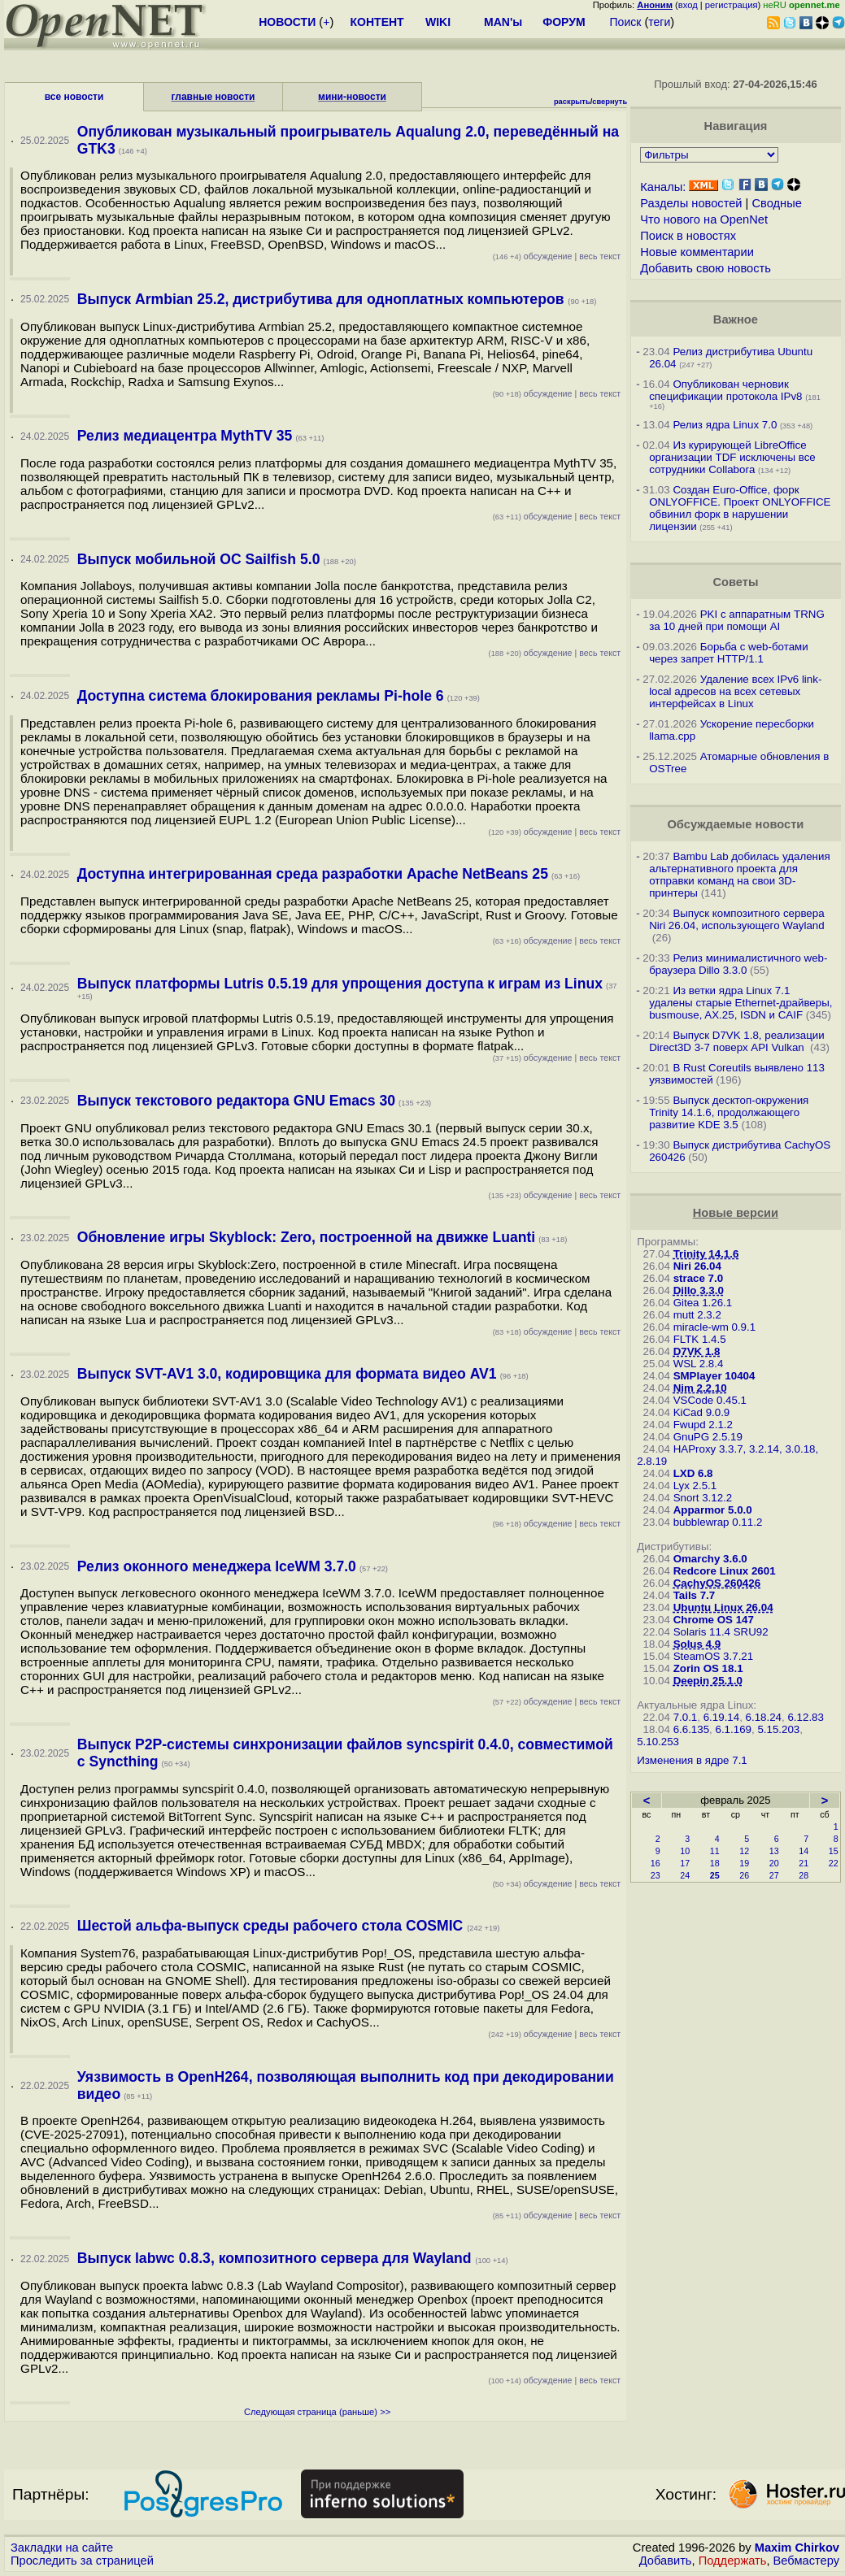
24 (685, 1875)
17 (685, 1863)
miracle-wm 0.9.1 (714, 1327)
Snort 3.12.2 (703, 1498)
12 (744, 1851)
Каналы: (663, 186)
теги (659, 21)
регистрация (731, 5)
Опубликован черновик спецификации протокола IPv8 (725, 390)
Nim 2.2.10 (700, 1388)
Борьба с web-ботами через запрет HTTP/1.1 (728, 653)
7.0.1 (685, 1717)
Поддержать (733, 2560)
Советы (735, 582)
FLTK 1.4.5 (699, 1339)
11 (715, 1851)
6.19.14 (721, 1717)
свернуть (609, 102)
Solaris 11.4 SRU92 (721, 1632)
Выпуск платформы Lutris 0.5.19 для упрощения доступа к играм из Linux (340, 983)
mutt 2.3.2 (697, 1315)
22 (833, 1863)
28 (803, 1875)
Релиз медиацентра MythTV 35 (185, 436)
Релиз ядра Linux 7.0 (725, 425)
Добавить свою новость (705, 268)
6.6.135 (691, 1729)
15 (833, 1851)
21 (803, 1863)
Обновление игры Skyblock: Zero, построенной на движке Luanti (306, 1237)
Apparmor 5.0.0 (712, 1510)
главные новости (213, 96)
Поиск (626, 21)
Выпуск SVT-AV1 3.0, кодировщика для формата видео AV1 (287, 1374)
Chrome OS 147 (713, 1620)
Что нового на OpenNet (704, 219)
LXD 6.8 (693, 1473)
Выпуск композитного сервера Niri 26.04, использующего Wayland (737, 919)
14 (803, 1851)
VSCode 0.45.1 (710, 1400)
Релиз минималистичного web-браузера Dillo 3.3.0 (738, 964)
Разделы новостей (691, 203)
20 (774, 1863)
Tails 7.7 (694, 1595)
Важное (735, 319)
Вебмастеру (806, 2560)
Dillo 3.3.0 (698, 1290)
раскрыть (572, 102)
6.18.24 (764, 1717)
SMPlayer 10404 (714, 1376)
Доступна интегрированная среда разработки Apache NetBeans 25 (312, 874)
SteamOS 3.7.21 (713, 1656)
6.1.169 (733, 1729)
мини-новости (352, 96)
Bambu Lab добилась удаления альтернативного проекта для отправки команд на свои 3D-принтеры (739, 874)
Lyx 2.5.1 (695, 1485)
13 (774, 1851)
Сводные (776, 203)
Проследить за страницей (82, 2560)
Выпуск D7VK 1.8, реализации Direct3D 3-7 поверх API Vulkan (737, 1041)
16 (655, 1863)
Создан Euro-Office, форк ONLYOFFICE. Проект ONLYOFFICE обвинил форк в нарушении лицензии (739, 508)
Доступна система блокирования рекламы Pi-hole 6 (260, 696)
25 (715, 1875)
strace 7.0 (698, 1278)
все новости (74, 96)
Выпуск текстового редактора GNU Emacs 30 (236, 1101)
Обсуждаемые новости (735, 824)
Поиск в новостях (688, 235)
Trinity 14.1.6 (706, 1254)
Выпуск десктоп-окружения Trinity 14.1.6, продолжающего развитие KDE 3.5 (728, 1112)
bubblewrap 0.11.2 (718, 1522)
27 (774, 1875)
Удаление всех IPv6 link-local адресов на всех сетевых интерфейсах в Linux (735, 691)
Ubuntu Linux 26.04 (723, 1607)
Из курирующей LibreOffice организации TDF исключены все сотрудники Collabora (732, 457)
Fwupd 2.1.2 (703, 1424)
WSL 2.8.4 (698, 1364)
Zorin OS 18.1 (708, 1668)
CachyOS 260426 (716, 1583)
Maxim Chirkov (797, 2547)
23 (655, 1875)
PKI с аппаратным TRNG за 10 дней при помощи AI (737, 620)
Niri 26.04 (697, 1266)
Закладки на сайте (62, 2547)
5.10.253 (658, 1741)
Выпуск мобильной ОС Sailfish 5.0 (198, 559)
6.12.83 (805, 1717)
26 (744, 1875)
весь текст (600, 256)
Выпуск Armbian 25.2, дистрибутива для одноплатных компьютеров (322, 299)
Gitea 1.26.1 (703, 1303)
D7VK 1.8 (697, 1351)
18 (715, 1863)
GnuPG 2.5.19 (708, 1437)
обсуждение (533, 256)
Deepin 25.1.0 (708, 1681)
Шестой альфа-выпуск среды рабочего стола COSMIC (272, 1926)
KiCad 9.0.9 (701, 1412)
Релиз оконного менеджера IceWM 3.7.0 (216, 1566)
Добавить (665, 2560)
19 (744, 1863)
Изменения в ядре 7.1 (692, 1760)
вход (688, 5)
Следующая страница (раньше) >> (317, 2412)
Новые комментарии (697, 251)
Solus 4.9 (697, 1644)
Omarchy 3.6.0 (710, 1559)
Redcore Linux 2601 (724, 1571)
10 (685, 1851)
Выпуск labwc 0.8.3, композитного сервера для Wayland (276, 2258)
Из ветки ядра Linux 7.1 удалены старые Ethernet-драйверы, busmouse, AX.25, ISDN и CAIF (740, 1002)
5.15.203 (778, 1729)
